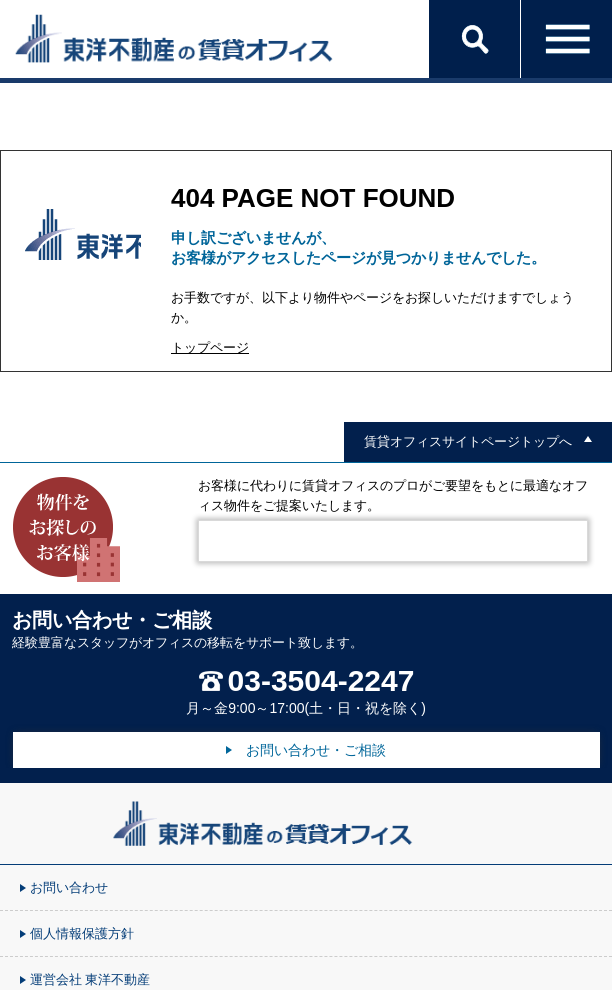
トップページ (210, 348)
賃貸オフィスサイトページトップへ (468, 442)
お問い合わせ (69, 888)
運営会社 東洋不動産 (90, 980)
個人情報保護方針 (82, 934)
